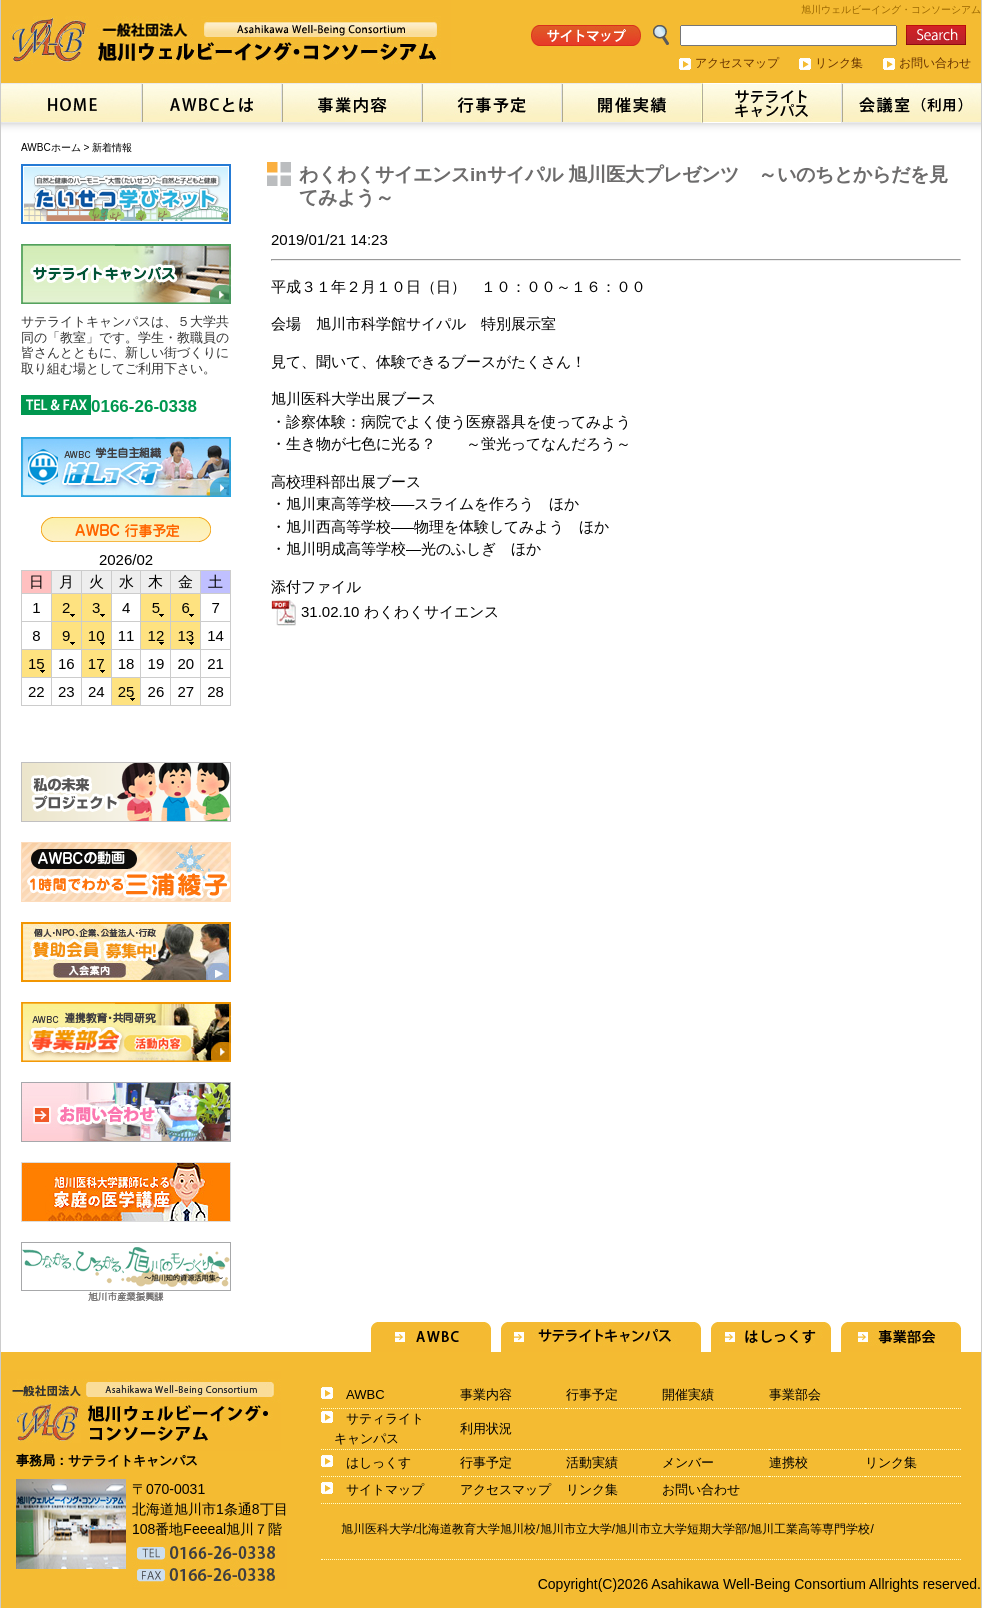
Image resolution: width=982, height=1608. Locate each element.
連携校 (788, 1462)
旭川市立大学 (576, 1529)
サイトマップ (385, 1489)
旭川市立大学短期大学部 (681, 1529)
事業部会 (795, 1394)
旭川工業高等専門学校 (810, 1529)
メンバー (688, 1462)
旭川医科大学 (377, 1529)
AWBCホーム (51, 147)
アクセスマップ (737, 63)
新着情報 (112, 147)
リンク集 (839, 63)
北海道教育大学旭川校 (476, 1529)
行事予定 (592, 1394)
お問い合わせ (935, 63)
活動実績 (592, 1462)
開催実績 (688, 1394)
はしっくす (378, 1462)
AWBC (365, 1394)
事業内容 (486, 1394)
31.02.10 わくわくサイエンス (385, 611)
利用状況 (486, 1428)
